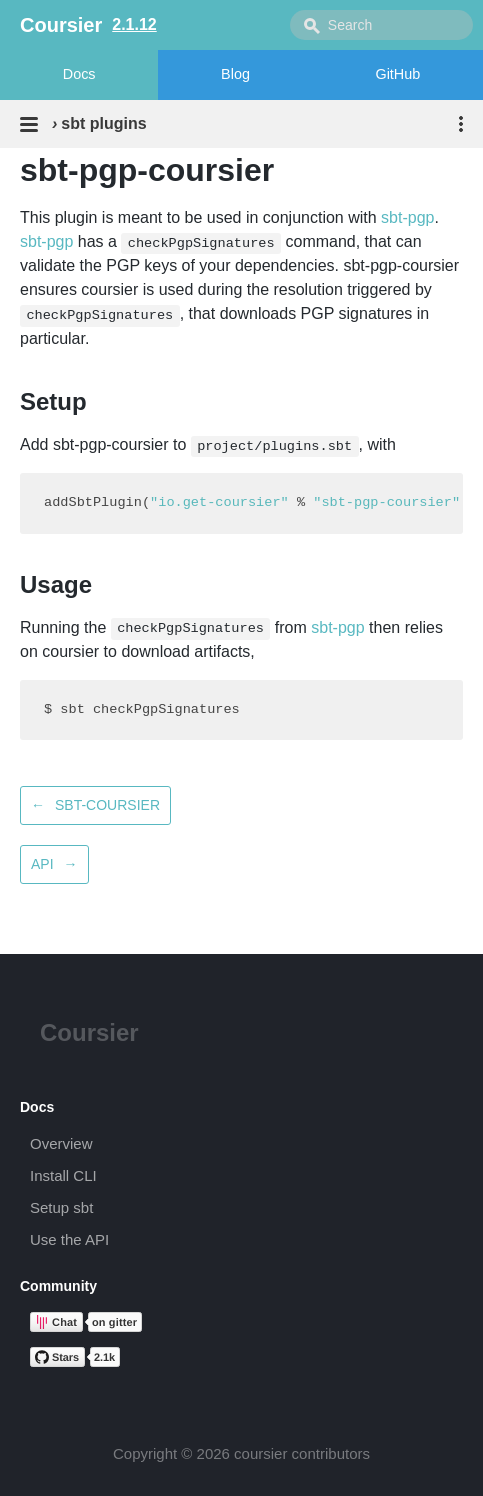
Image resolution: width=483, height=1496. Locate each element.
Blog (235, 74)
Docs (79, 74)
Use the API (69, 1239)
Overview (61, 1143)
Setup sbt (61, 1207)
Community (58, 1286)
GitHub (397, 74)
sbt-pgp (407, 217)
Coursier (89, 1032)
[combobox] (381, 25)
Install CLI (63, 1175)
